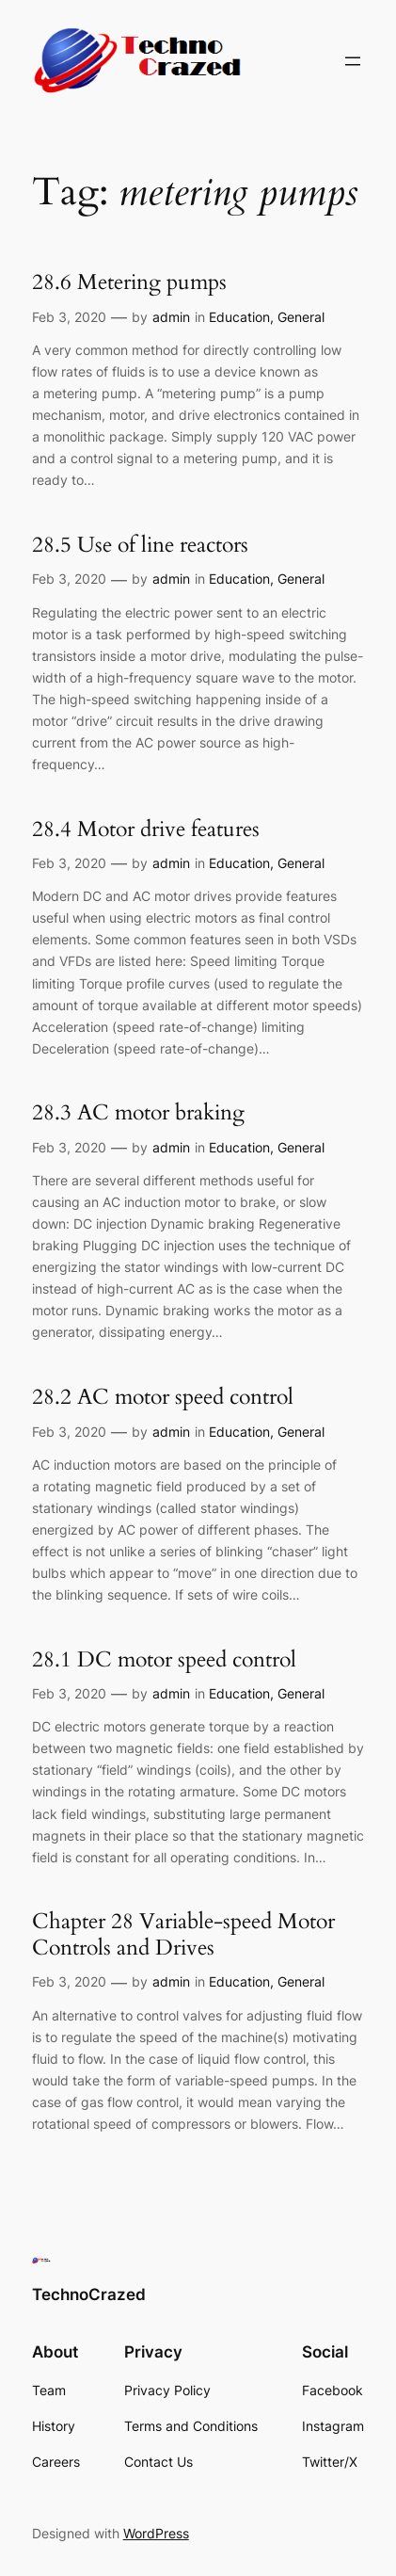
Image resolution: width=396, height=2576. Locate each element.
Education (239, 317)
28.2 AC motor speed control (162, 1397)
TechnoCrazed (89, 2294)
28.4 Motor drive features (146, 829)
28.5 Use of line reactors (140, 545)
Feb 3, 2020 (69, 317)
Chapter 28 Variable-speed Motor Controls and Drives (183, 1934)
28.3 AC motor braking (138, 1113)
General (301, 317)
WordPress (156, 2533)
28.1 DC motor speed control (164, 1660)
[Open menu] (352, 61)
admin (171, 317)
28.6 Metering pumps (129, 282)
